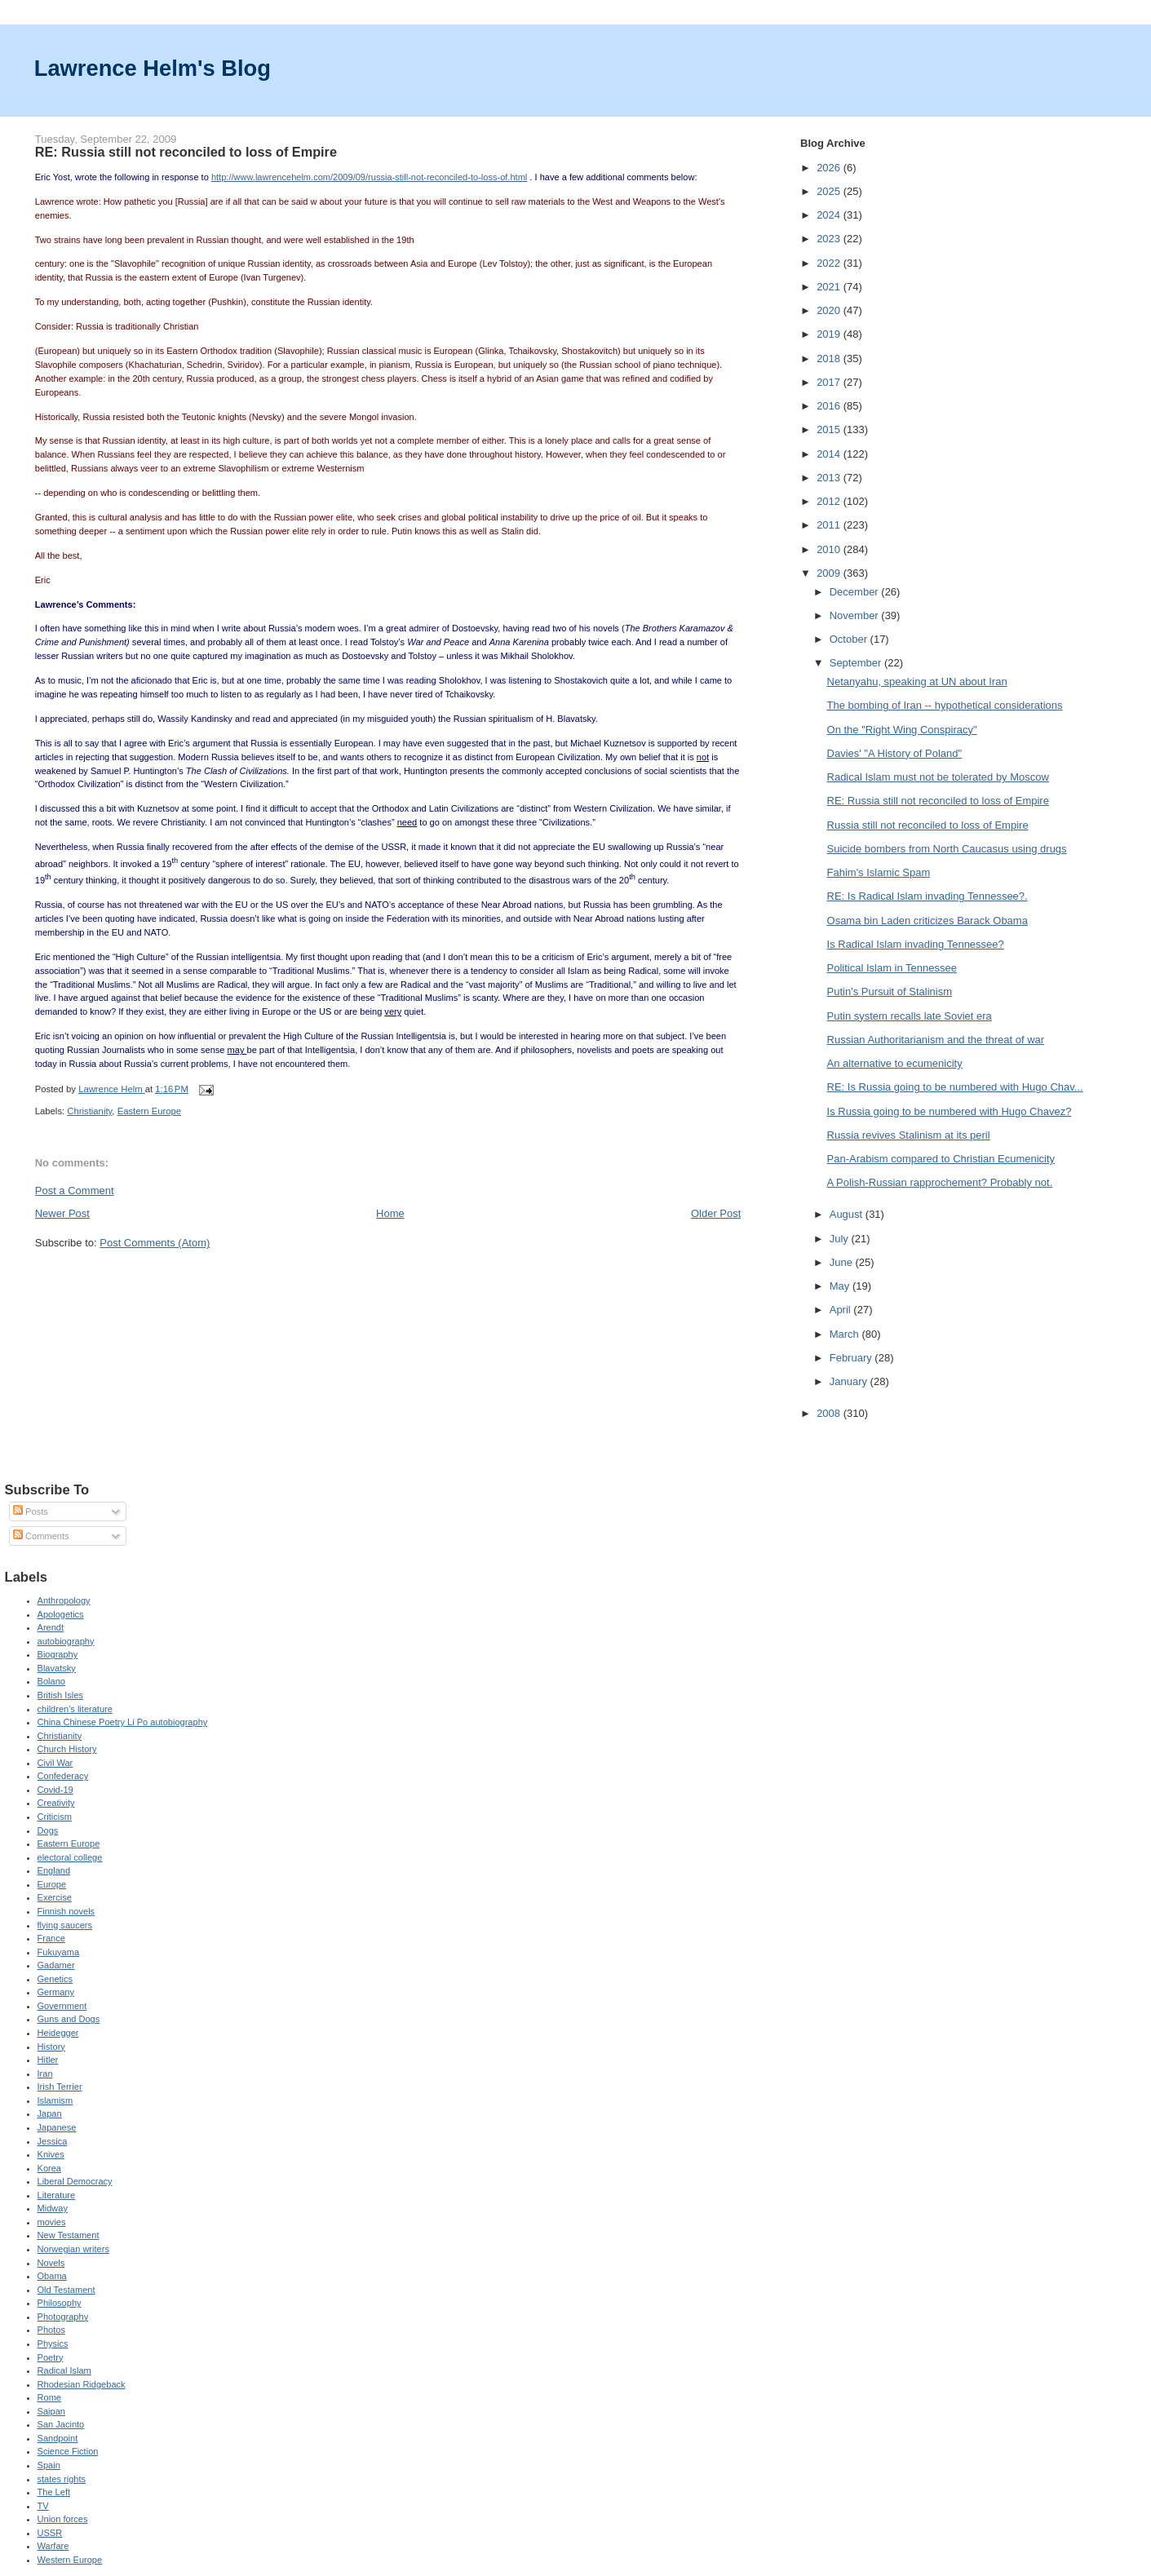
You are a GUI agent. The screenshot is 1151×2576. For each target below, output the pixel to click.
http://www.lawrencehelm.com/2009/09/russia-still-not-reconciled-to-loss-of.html (369, 177)
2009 (830, 573)
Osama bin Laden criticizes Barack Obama (927, 920)
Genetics (55, 1979)
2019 (830, 334)
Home (390, 1213)
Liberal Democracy (75, 2181)
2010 (830, 549)
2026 (830, 168)
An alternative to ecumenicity (895, 1063)
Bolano (51, 1681)
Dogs (48, 1830)
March (846, 1334)
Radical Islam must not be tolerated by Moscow (938, 777)
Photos (51, 2330)
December (856, 592)
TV (43, 2506)
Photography (63, 2316)
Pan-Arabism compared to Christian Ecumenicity (941, 1159)
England (54, 1870)
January (850, 1381)
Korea (49, 2168)
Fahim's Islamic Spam (879, 872)
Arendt (51, 1627)
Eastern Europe (149, 1111)
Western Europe (70, 2560)
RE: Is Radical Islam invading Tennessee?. (927, 896)
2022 (830, 263)
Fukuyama (59, 1952)
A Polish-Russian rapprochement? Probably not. (940, 1182)
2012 (830, 501)
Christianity (89, 1111)
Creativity (56, 1803)
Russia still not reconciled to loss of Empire (928, 825)
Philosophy (60, 2303)
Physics (53, 2343)
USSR (50, 2533)
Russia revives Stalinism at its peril (908, 1135)
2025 (830, 191)
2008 (830, 1413)
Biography (58, 1654)
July (841, 1239)
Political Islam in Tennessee (892, 968)
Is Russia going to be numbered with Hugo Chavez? (949, 1111)
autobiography (66, 1641)
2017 (830, 382)
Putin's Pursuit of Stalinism (890, 991)
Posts (30, 1511)
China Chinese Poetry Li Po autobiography (123, 1722)
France (51, 1938)
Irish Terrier (60, 2086)
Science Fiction (68, 2451)
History (51, 2047)
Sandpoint (58, 2438)
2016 (830, 406)
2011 (830, 525)
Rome (49, 2397)
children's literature (75, 1709)
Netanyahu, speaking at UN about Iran (917, 681)
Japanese (57, 2127)
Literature (57, 2195)
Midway (53, 2208)
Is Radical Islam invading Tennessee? (915, 944)
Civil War (55, 1763)
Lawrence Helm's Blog (152, 68)
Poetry (51, 2357)
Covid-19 (55, 1790)
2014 (830, 454)
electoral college (70, 1857)
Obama (52, 2276)
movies (52, 2222)
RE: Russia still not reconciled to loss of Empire (938, 800)
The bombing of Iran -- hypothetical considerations (945, 705)
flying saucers (65, 1925)
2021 (830, 287)
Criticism (55, 1816)
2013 (830, 477)
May (841, 1286)
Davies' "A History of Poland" (895, 753)
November (856, 615)
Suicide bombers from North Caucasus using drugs (947, 849)
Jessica (53, 2141)
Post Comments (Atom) (155, 1243)
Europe (52, 1884)
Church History (67, 1749)
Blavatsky (57, 1668)
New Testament (69, 2235)
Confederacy (63, 1776)
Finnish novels (66, 1911)
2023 (830, 238)
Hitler (48, 2060)
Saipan (51, 2411)
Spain (49, 2465)
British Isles (60, 1695)
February (852, 1358)
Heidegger (58, 2033)
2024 (830, 215)
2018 (830, 358)
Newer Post (62, 1213)
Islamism (55, 2100)
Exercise (55, 1897)
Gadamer (56, 1965)
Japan (50, 2113)
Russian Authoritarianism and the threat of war (936, 1039)
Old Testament (66, 2290)
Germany (56, 1992)
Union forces (63, 2519)
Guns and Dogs (69, 2019)
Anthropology (64, 1600)
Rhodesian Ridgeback (82, 2384)
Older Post (716, 1213)
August (847, 1214)
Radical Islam (64, 2370)
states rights (62, 2479)
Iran (45, 2073)
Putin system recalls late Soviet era (909, 1016)
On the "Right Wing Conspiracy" (902, 730)
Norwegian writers (73, 2249)
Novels (51, 2263)
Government (62, 2006)
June (843, 1262)
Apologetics (61, 1614)
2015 (830, 429)
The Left (54, 2492)
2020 (830, 310)
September (857, 663)
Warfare (53, 2546)
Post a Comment (74, 1190)
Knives (51, 2154)
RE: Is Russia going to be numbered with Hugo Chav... (955, 1087)
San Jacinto (61, 2424)
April (842, 1309)
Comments (41, 1536)
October (850, 639)
